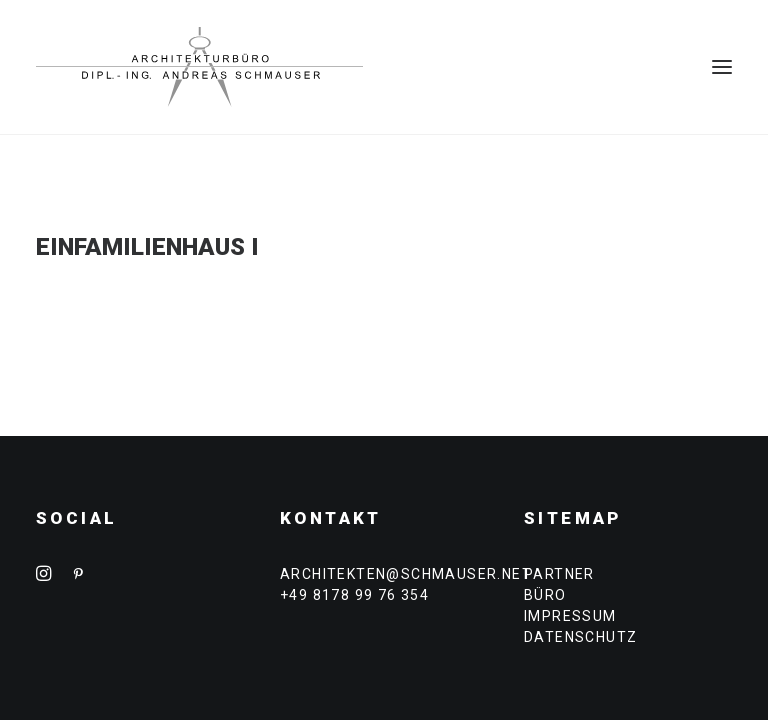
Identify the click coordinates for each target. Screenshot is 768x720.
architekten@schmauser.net (406, 574)
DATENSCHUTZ (580, 637)
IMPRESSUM (570, 616)
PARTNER (559, 574)
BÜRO (545, 595)
